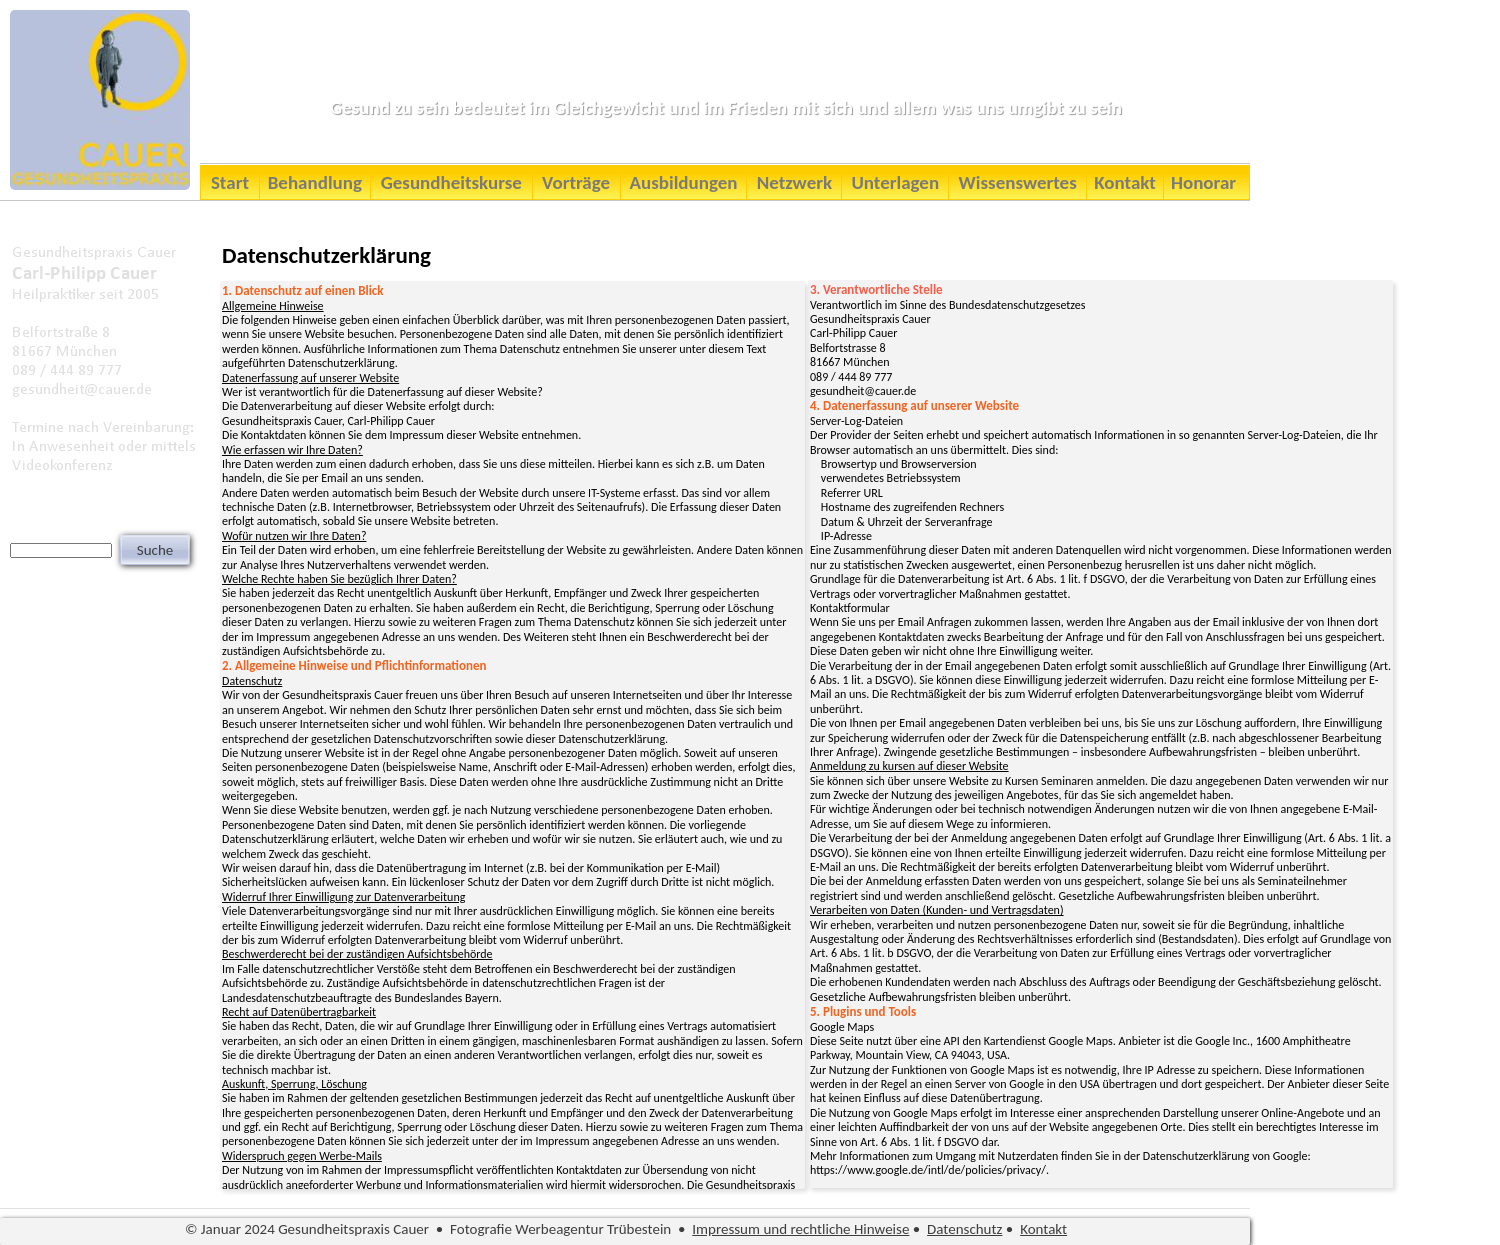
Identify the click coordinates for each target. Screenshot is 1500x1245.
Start (230, 182)
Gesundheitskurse (451, 182)
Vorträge (576, 182)
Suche (155, 550)
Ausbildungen (684, 182)
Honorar (1203, 182)
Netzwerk (794, 182)
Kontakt (1125, 182)
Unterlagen (895, 182)
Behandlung (315, 182)
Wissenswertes (1018, 182)
